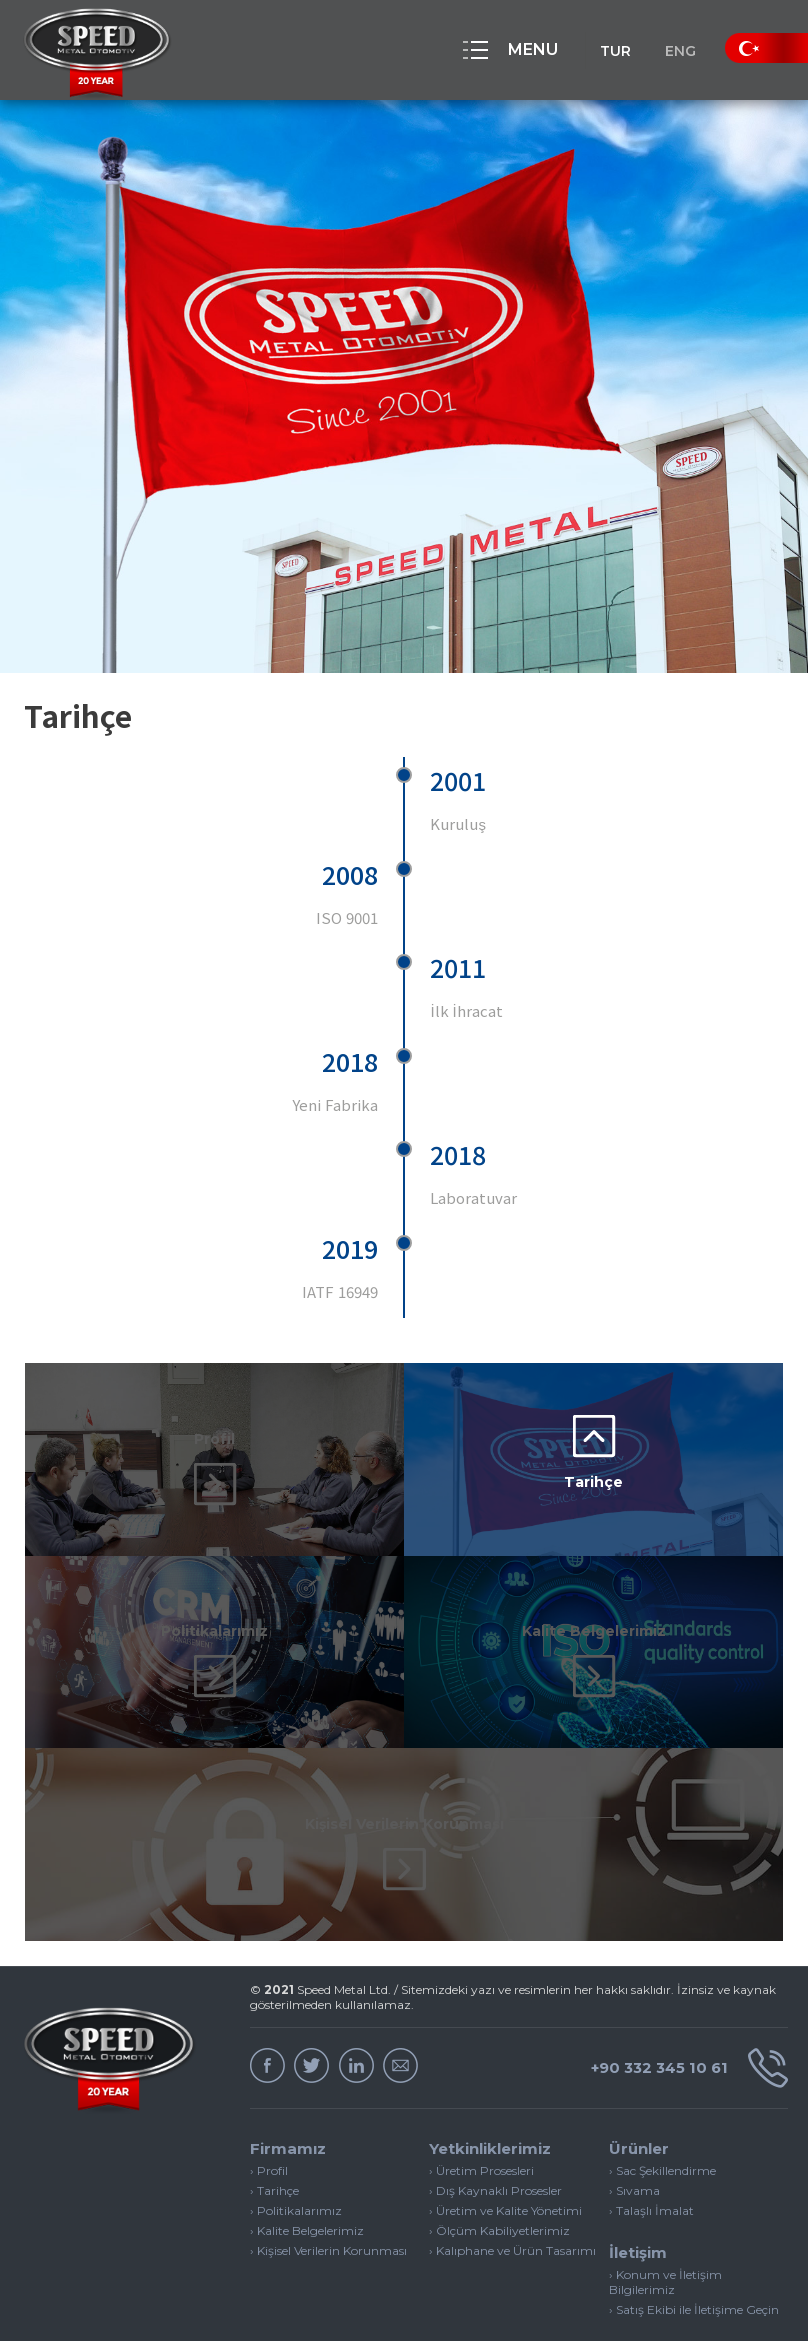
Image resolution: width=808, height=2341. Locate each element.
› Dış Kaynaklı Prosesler (495, 2112)
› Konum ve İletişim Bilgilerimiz (665, 2204)
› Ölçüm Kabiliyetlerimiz (499, 2152)
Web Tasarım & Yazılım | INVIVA (690, 2308)
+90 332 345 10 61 (681, 1990)
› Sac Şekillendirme (662, 2092)
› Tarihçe (274, 2112)
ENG (672, 50)
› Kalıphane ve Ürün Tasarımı (512, 2172)
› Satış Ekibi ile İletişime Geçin (694, 2231)
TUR (592, 50)
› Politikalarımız (296, 2132)
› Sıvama (634, 2112)
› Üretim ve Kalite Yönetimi (505, 2132)
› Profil (269, 2092)
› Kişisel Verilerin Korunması (328, 2172)
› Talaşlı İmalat (651, 2132)
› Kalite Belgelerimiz (307, 2152)
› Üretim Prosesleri (481, 2092)
